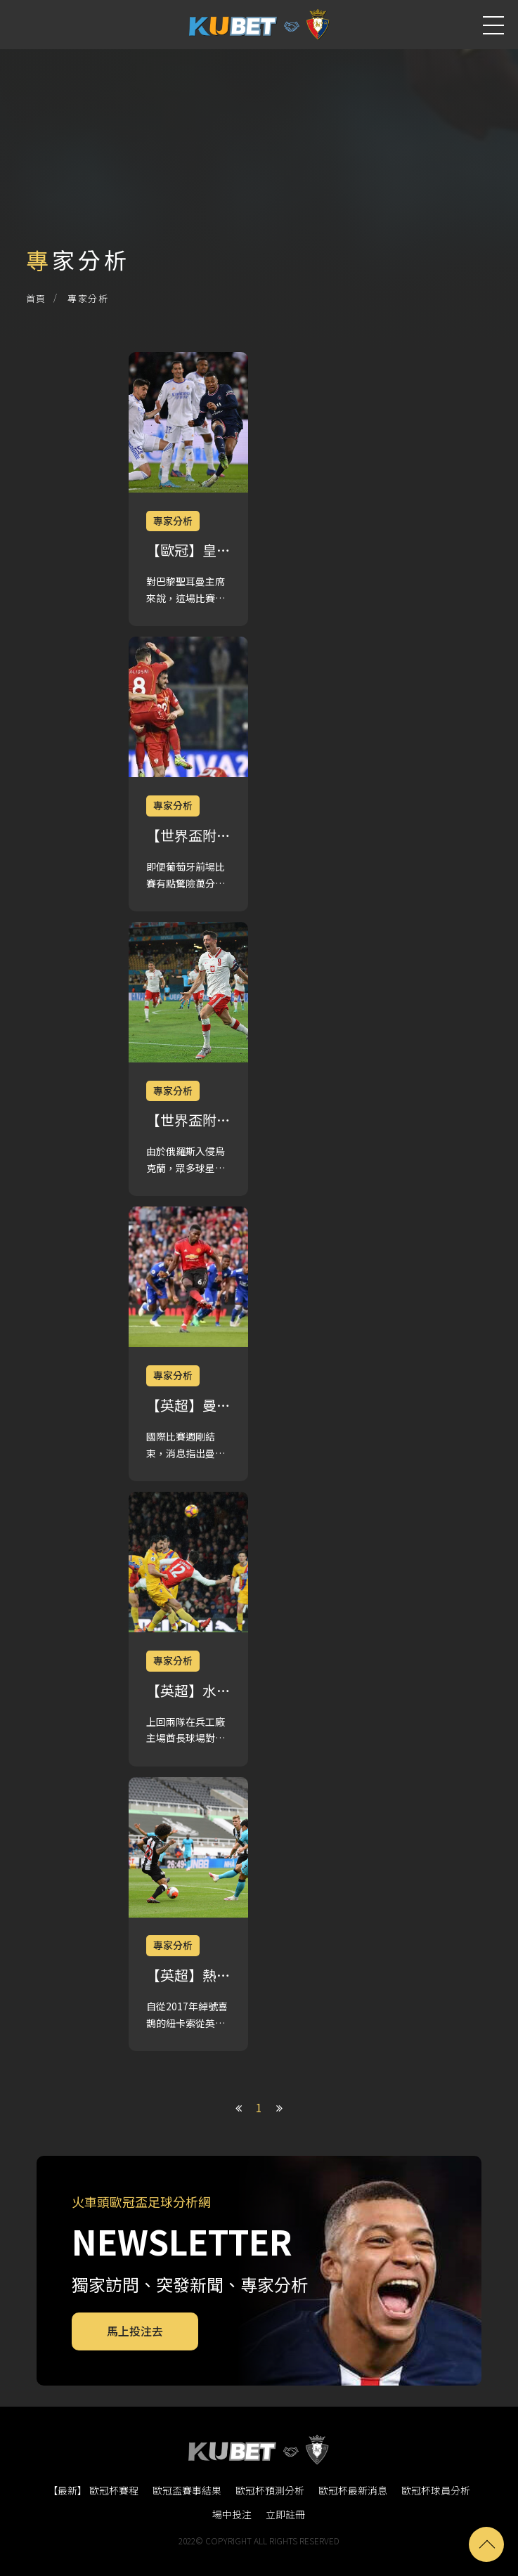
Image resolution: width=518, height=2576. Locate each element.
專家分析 (87, 298)
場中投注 (232, 2514)
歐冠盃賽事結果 (187, 2490)
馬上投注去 (135, 2330)
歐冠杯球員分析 (435, 2490)
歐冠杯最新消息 (352, 2490)
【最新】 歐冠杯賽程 (93, 2490)
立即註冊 (285, 2514)
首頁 (36, 298)
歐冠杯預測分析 (269, 2490)
